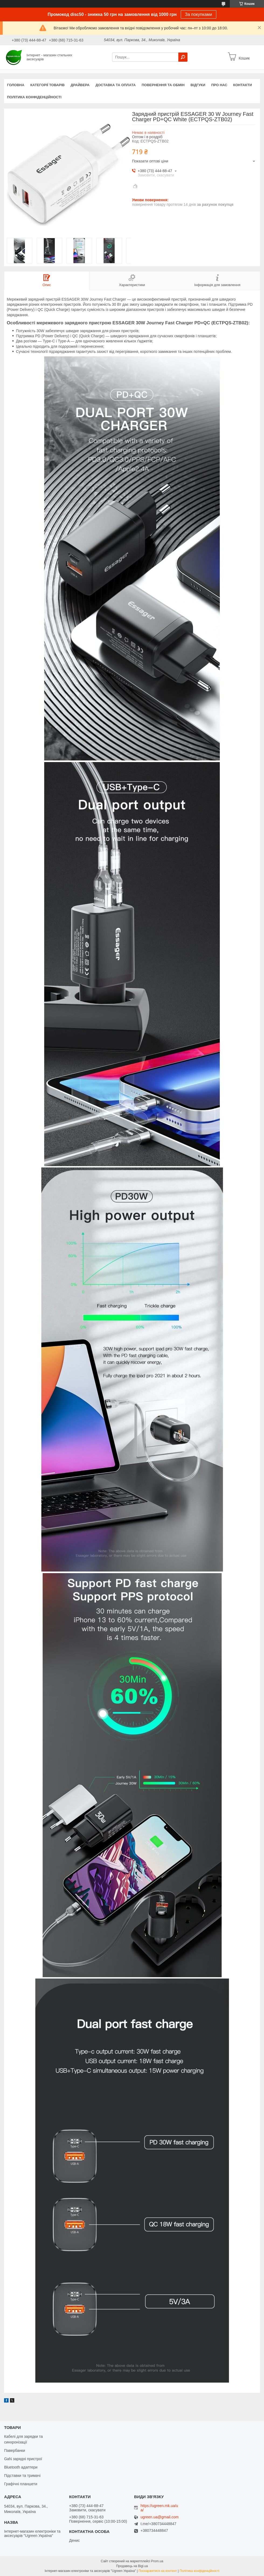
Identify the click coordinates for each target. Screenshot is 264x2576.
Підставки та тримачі (22, 2475)
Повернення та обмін (163, 85)
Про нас (219, 85)
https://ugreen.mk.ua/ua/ (159, 2508)
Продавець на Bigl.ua (132, 2566)
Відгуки (197, 85)
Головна (15, 85)
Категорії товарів (47, 85)
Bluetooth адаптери (20, 2467)
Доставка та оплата (116, 85)
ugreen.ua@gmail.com (160, 2517)
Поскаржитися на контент (157, 2571)
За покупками (198, 14)
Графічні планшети (20, 2484)
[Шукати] (182, 57)
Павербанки (14, 2450)
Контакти (242, 85)
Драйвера (80, 85)
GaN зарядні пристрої (23, 2459)
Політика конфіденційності (34, 97)
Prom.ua (157, 2561)
